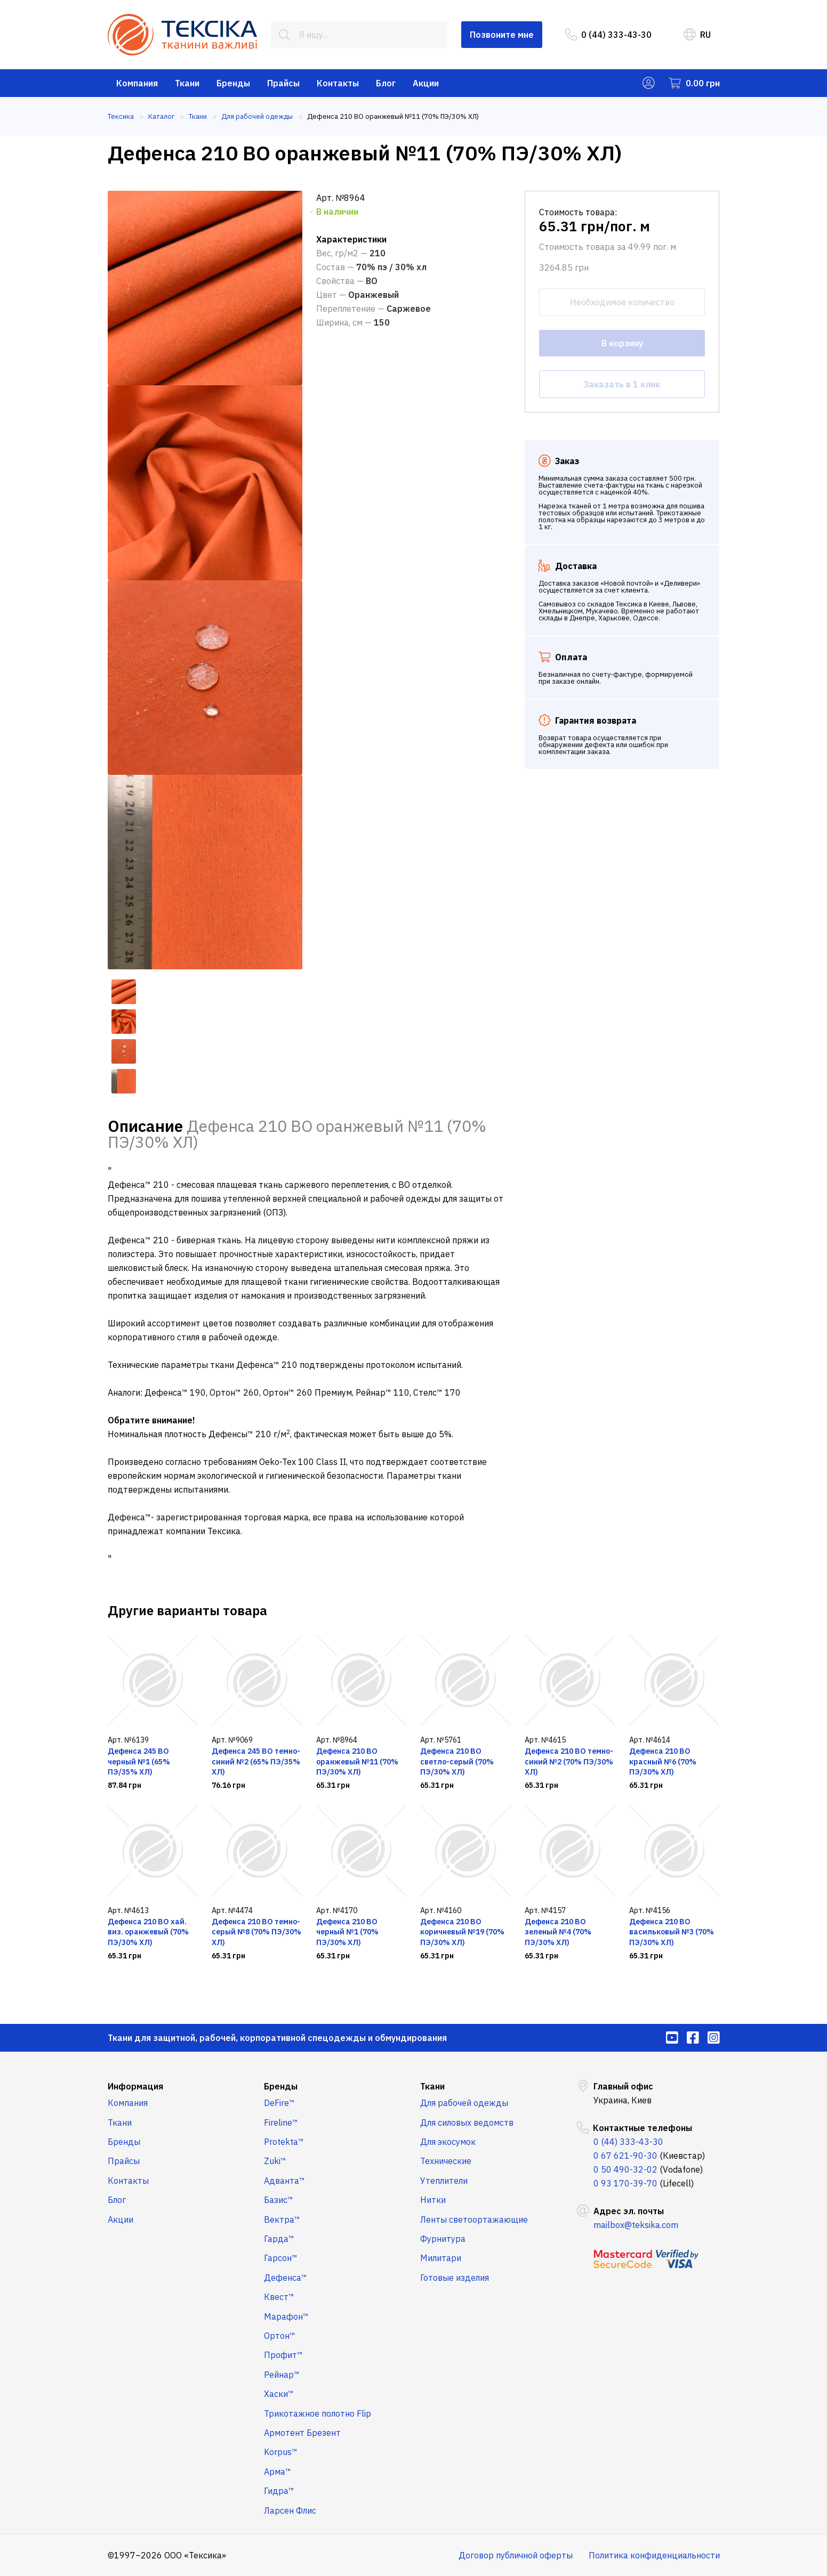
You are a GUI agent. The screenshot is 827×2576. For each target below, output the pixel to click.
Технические (445, 2161)
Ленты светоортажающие (474, 2219)
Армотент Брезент (302, 2432)
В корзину (622, 343)
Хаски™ (279, 2393)
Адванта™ (284, 2180)
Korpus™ (281, 2452)
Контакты (338, 83)
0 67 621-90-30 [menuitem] (625, 2155)
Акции (426, 83)
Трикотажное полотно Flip (317, 2413)
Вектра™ (282, 2219)
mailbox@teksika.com (635, 2224)
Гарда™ (279, 2238)
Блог (386, 83)
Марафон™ (286, 2316)
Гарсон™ (281, 2258)
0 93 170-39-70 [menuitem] (625, 2183)
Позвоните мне (502, 34)
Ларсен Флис (290, 2510)
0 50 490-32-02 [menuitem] (625, 2169)
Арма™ (277, 2471)
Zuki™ (275, 2161)
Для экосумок (448, 2141)
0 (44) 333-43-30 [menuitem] (608, 34)
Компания (137, 83)
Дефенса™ (285, 2277)
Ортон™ (279, 2335)
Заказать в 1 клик (622, 384)
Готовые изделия (454, 2277)
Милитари (440, 2258)
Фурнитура (442, 2238)
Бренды (233, 83)
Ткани (187, 83)
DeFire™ (279, 2102)
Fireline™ (281, 2122)
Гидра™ (279, 2490)
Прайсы (283, 83)
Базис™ (278, 2199)
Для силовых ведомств (466, 2122)
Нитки (433, 2199)
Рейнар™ (282, 2374)
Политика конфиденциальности (654, 2555)
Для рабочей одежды (464, 2102)
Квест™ (279, 2296)
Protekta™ (284, 2141)
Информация (135, 2086)
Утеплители (444, 2180)
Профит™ (283, 2355)
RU (697, 34)
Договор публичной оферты (516, 2555)
